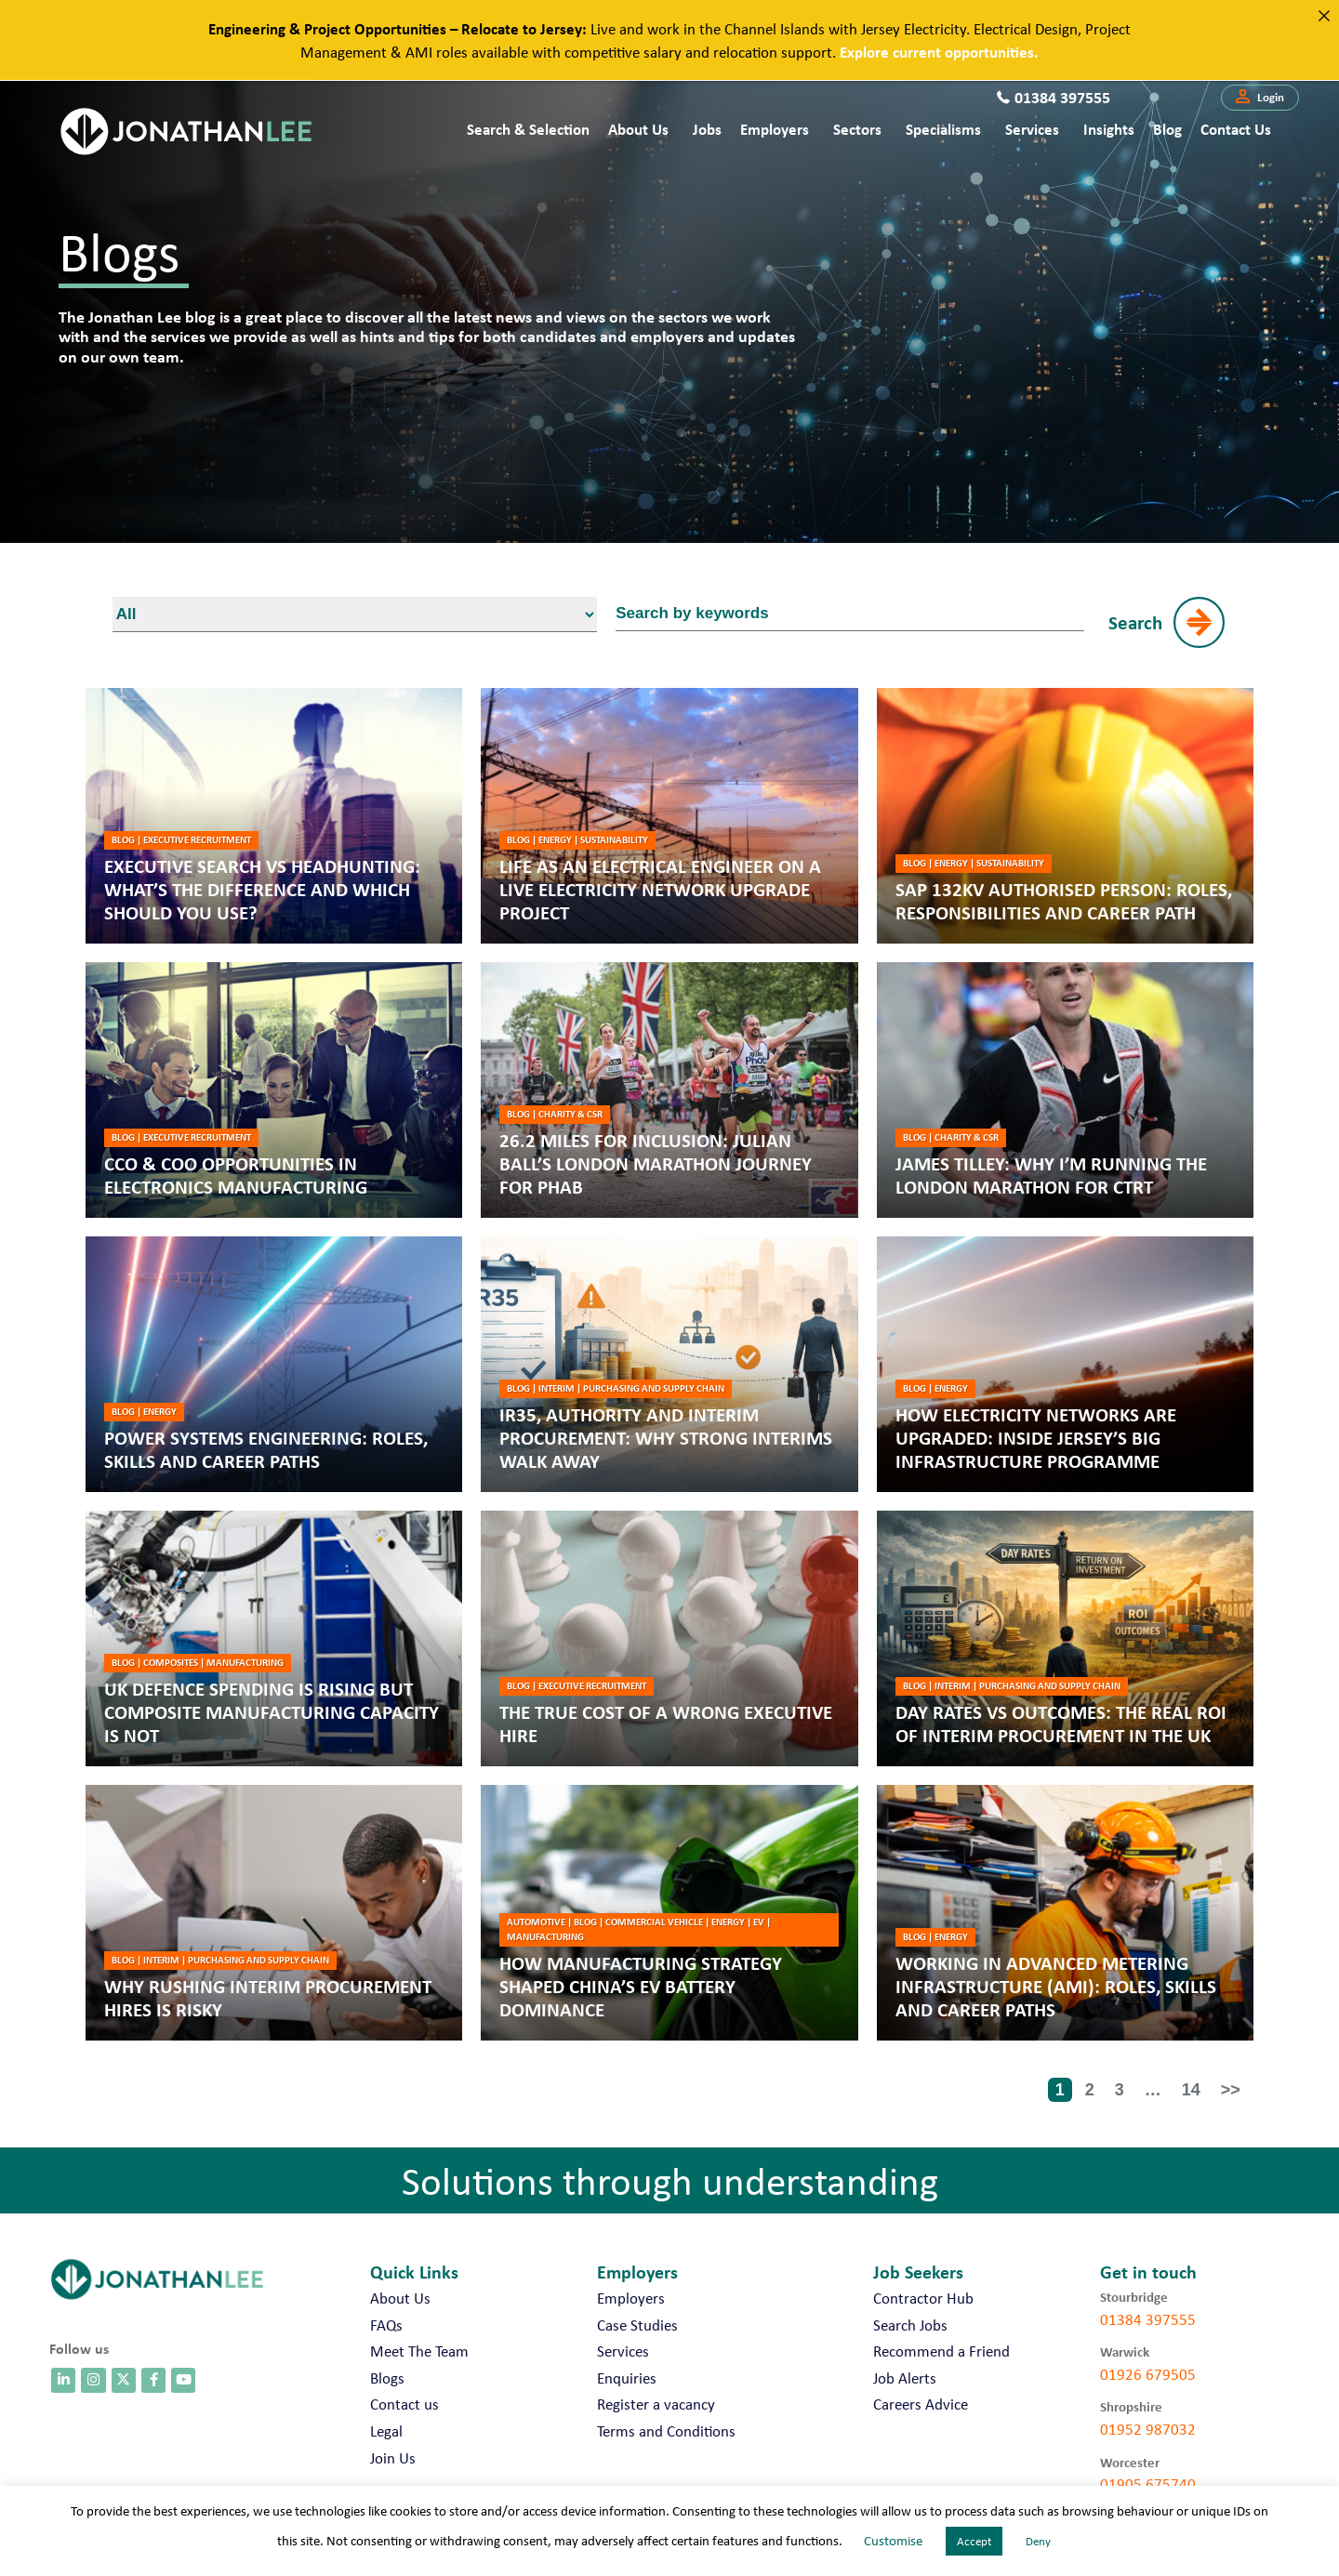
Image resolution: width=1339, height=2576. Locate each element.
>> (1230, 2090)
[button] (1260, 98)
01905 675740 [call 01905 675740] (1148, 2484)
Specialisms (943, 128)
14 (1191, 2090)
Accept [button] (974, 2541)
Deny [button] (1038, 2541)
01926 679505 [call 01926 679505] (1148, 2374)
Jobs (707, 128)
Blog (1167, 128)
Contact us (1235, 128)
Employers (774, 128)
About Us (638, 128)
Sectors (857, 128)
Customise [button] (893, 2540)
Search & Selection (528, 128)
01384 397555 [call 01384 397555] (1148, 2319)
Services (1032, 128)
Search (1135, 622)
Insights (1108, 128)
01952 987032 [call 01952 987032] (1148, 2429)
